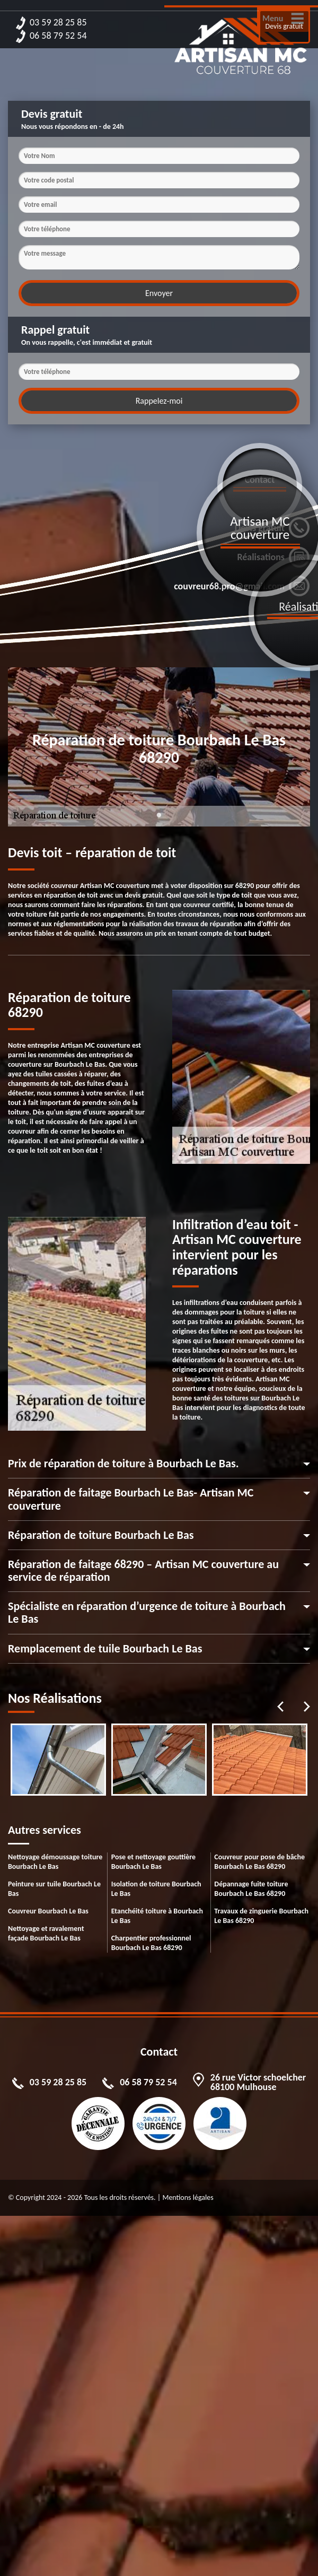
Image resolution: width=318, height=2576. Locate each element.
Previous (280, 1706)
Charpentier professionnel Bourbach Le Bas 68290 (151, 1943)
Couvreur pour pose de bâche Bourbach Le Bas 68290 (259, 1861)
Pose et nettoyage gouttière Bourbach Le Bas (153, 1861)
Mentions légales (187, 2197)
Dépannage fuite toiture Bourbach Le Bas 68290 (251, 1888)
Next (307, 1706)
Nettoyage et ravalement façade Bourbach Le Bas (46, 1933)
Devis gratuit (284, 26)
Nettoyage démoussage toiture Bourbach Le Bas (55, 1861)
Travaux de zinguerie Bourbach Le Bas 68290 (261, 1916)
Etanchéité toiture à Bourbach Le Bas (157, 1916)
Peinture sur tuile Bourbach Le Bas (54, 1888)
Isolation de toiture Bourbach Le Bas (156, 1888)
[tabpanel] (58, 1760)
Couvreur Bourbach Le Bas (48, 1911)
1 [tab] (159, 821)
